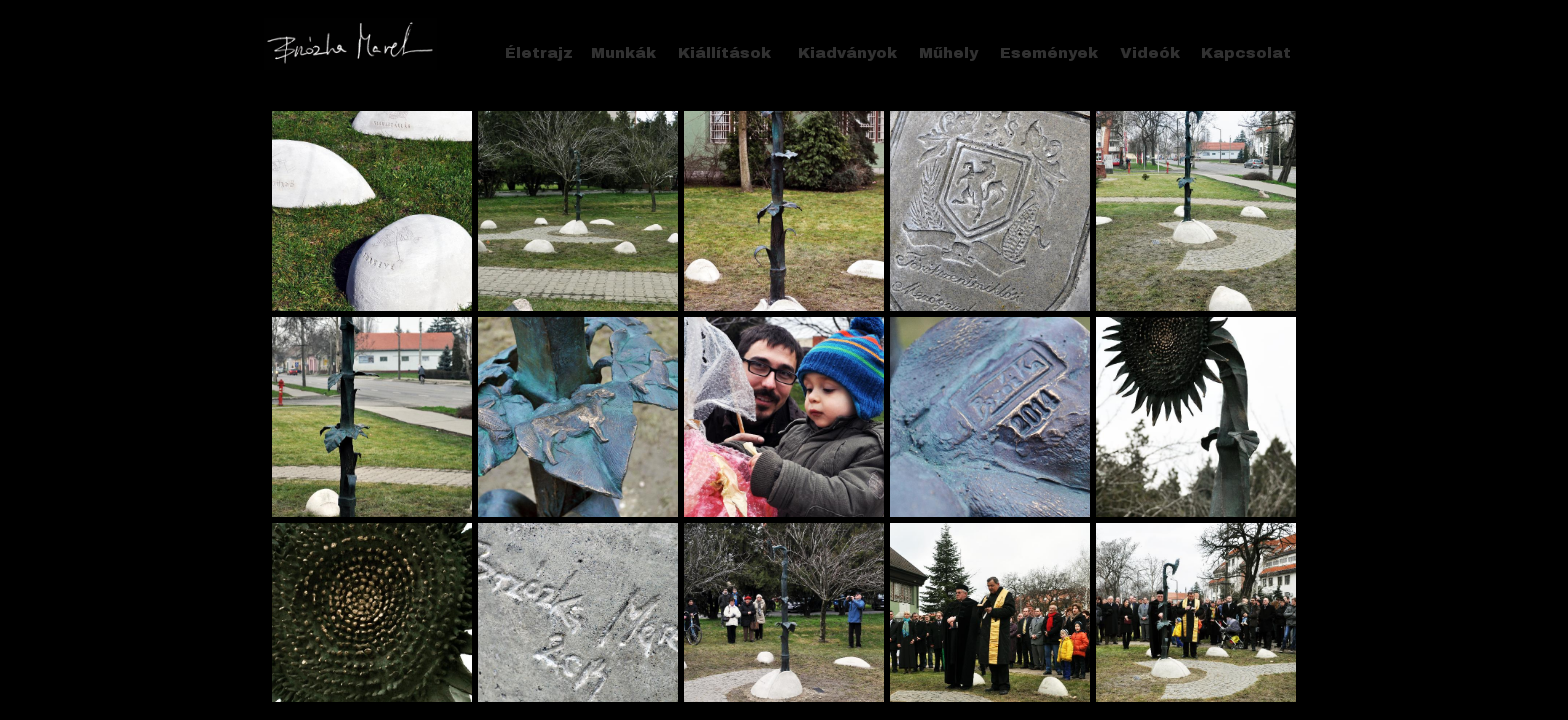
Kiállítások (724, 53)
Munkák (623, 53)
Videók (1150, 53)
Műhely (948, 53)
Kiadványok (847, 53)
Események (1049, 53)
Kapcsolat (1246, 53)
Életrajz (539, 53)
